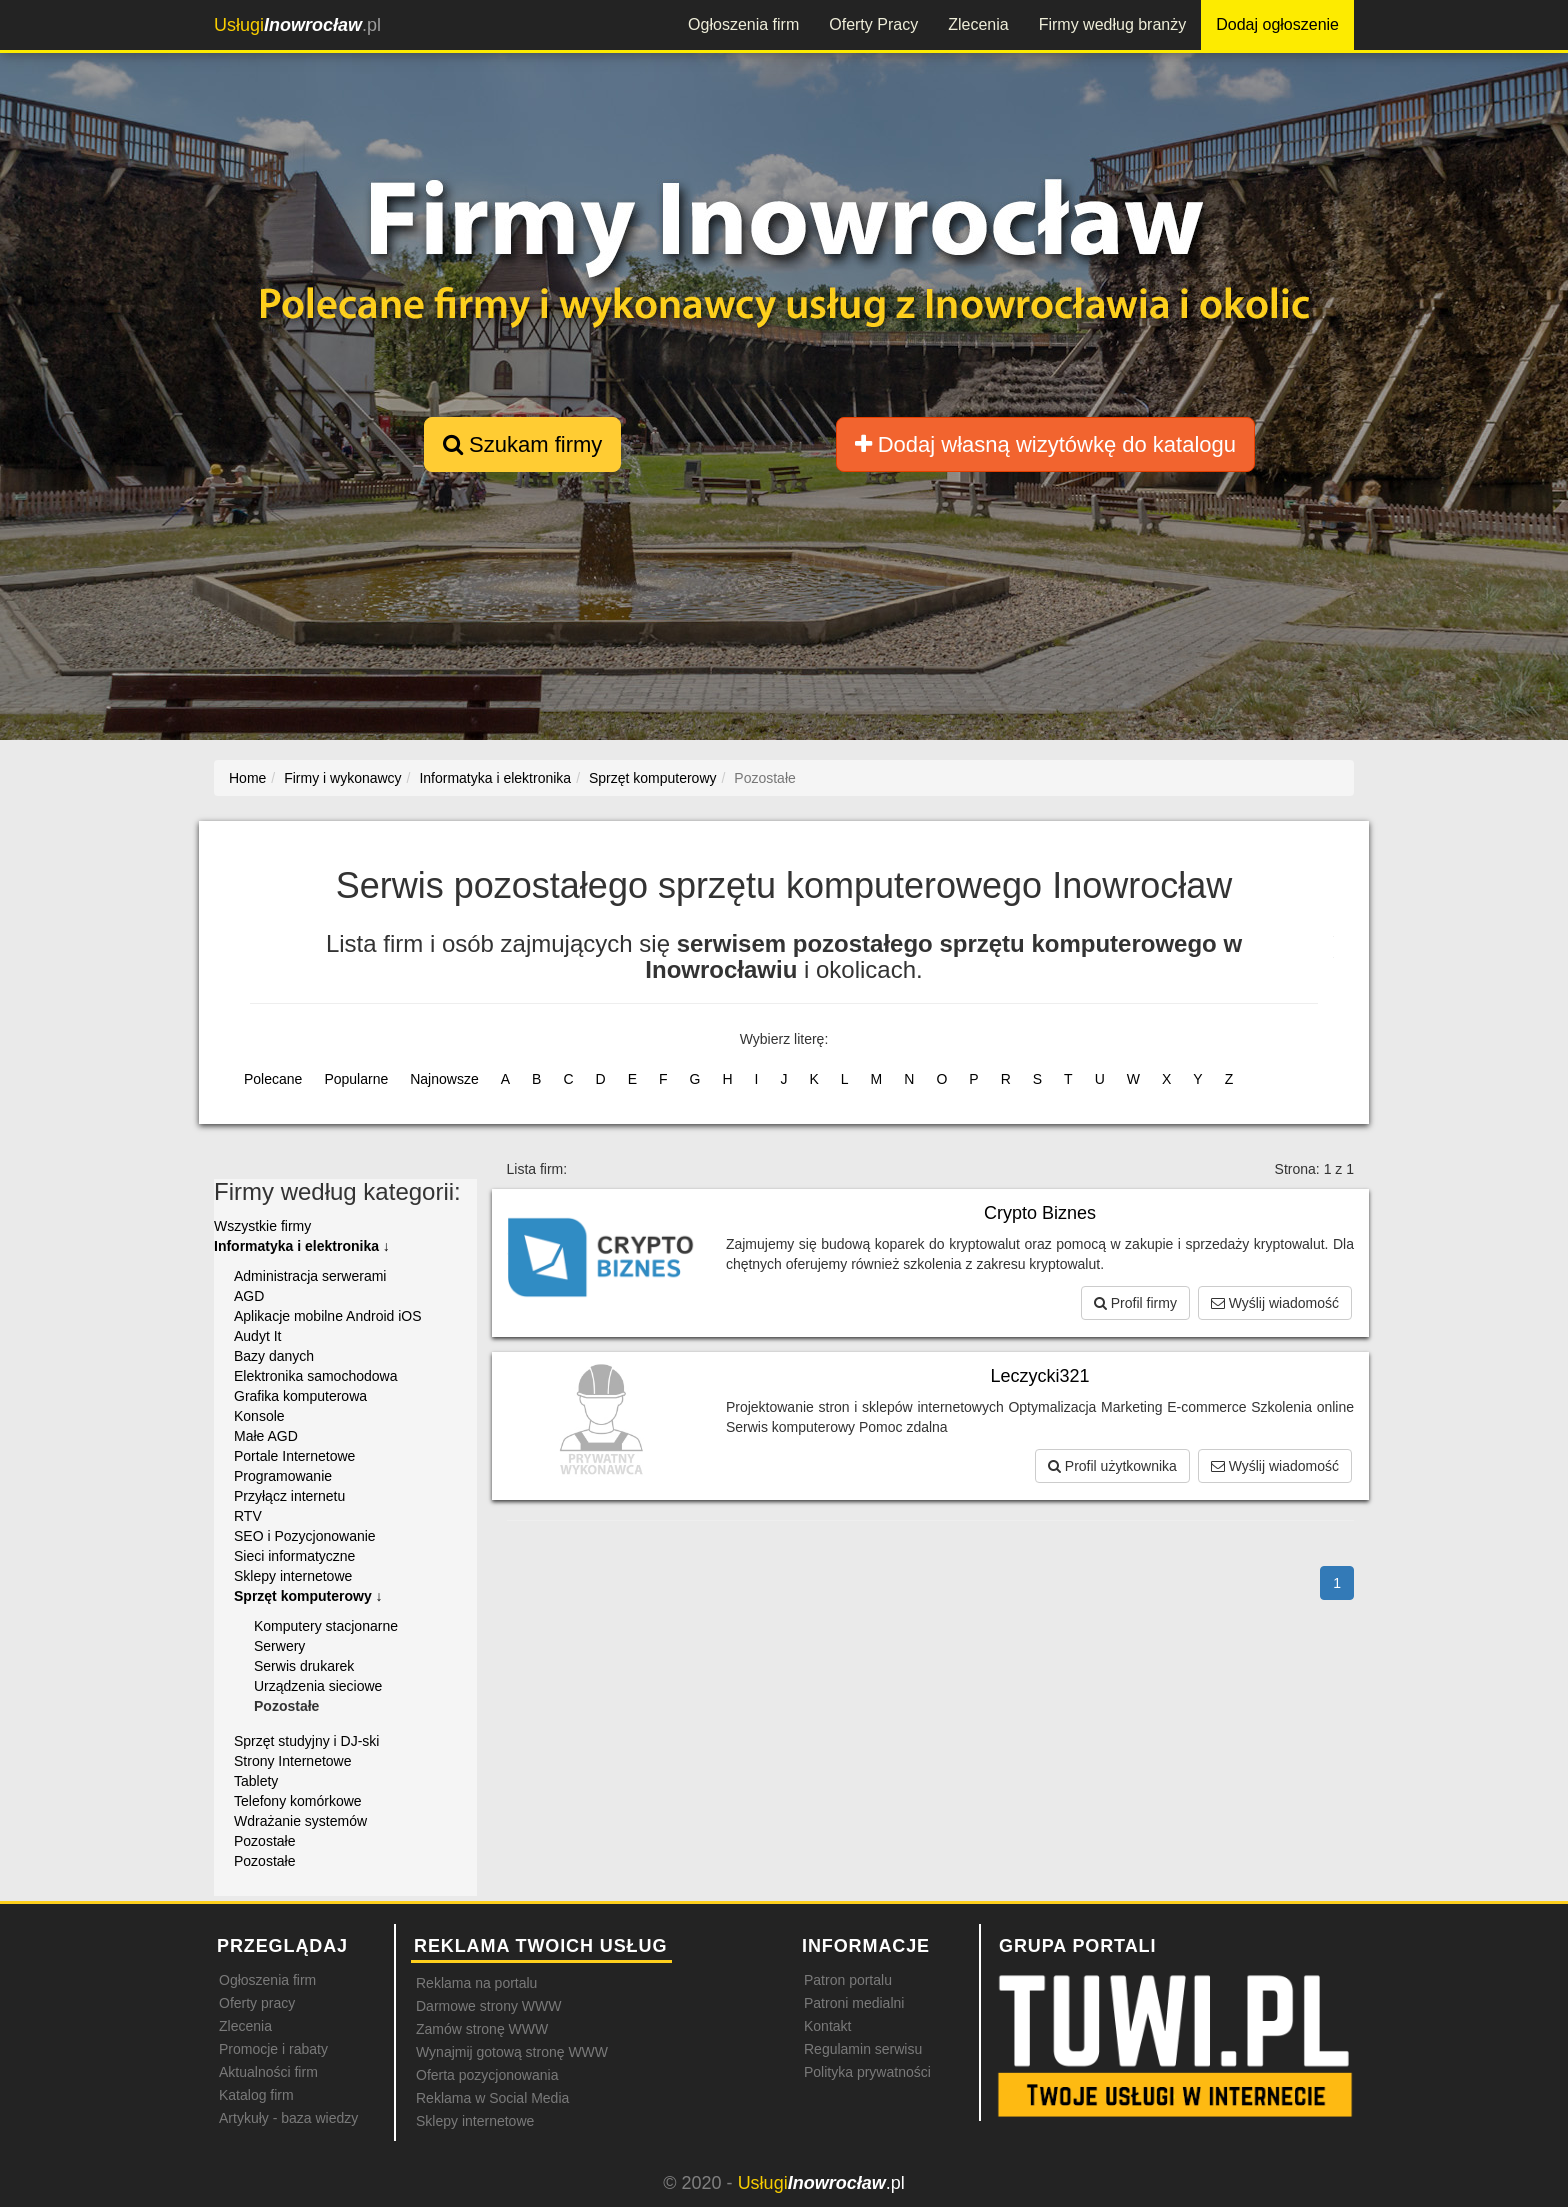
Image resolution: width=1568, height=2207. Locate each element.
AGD (249, 1296)
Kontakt (827, 2026)
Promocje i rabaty (273, 2049)
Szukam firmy (522, 444)
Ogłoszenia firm (743, 24)
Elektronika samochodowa (315, 1376)
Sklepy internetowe (293, 1576)
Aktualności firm (268, 2072)
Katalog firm (256, 2095)
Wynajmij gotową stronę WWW (512, 2052)
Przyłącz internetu (289, 1496)
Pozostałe (264, 1841)
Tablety (256, 1781)
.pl (297, 25)
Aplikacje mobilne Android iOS (328, 1316)
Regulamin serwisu (863, 2049)
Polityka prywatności (867, 2072)
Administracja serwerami (310, 1276)
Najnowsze (444, 1079)
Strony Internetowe (293, 1761)
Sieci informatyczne (294, 1556)
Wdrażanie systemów (300, 1821)
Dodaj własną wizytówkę (1045, 444)
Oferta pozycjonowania (487, 2075)
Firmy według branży (1113, 24)
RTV (248, 1516)
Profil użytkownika (1112, 1466)
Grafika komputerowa (300, 1396)
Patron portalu (848, 1980)
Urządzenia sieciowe (318, 1686)
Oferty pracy (257, 2003)
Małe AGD (266, 1436)
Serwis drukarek (304, 1666)
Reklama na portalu (476, 1983)
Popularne (356, 1079)
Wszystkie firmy (262, 1226)
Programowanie (283, 1476)
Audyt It (257, 1336)
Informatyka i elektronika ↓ (302, 1246)
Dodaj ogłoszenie (1277, 24)
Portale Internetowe (294, 1456)
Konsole (259, 1416)
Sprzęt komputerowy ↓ (308, 1596)
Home (247, 778)
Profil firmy (1135, 1303)
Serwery (279, 1646)
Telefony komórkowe (298, 1801)
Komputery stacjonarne (326, 1626)
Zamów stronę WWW (482, 2029)
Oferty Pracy (873, 24)
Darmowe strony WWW (488, 2006)
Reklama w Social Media (492, 2098)
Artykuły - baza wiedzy (288, 2118)
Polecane (273, 1079)
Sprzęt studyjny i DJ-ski (306, 1741)
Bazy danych (274, 1356)
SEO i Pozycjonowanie (305, 1536)
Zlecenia (978, 24)
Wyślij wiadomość (1275, 1303)
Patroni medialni (854, 2003)
